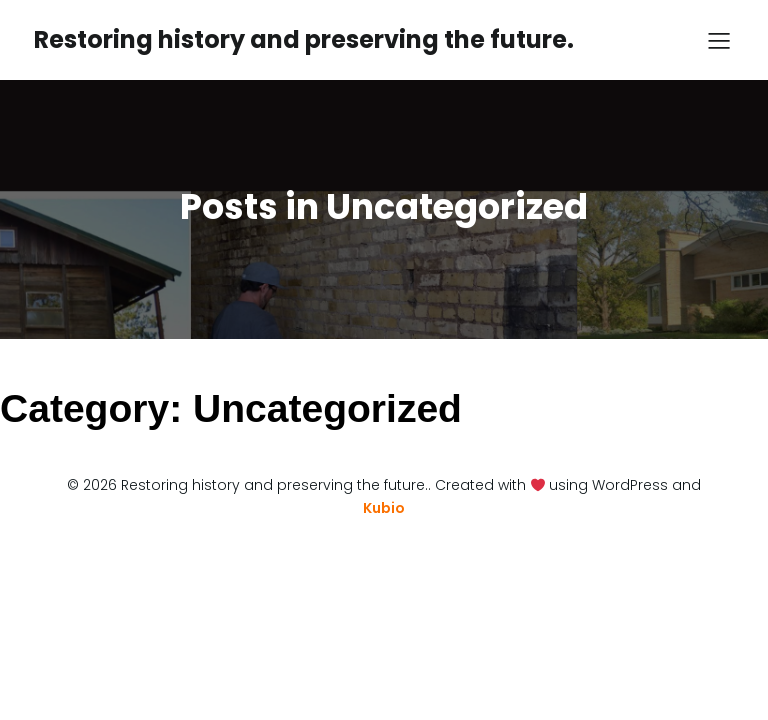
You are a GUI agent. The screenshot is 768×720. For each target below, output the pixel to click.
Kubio (384, 508)
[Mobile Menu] (719, 40)
